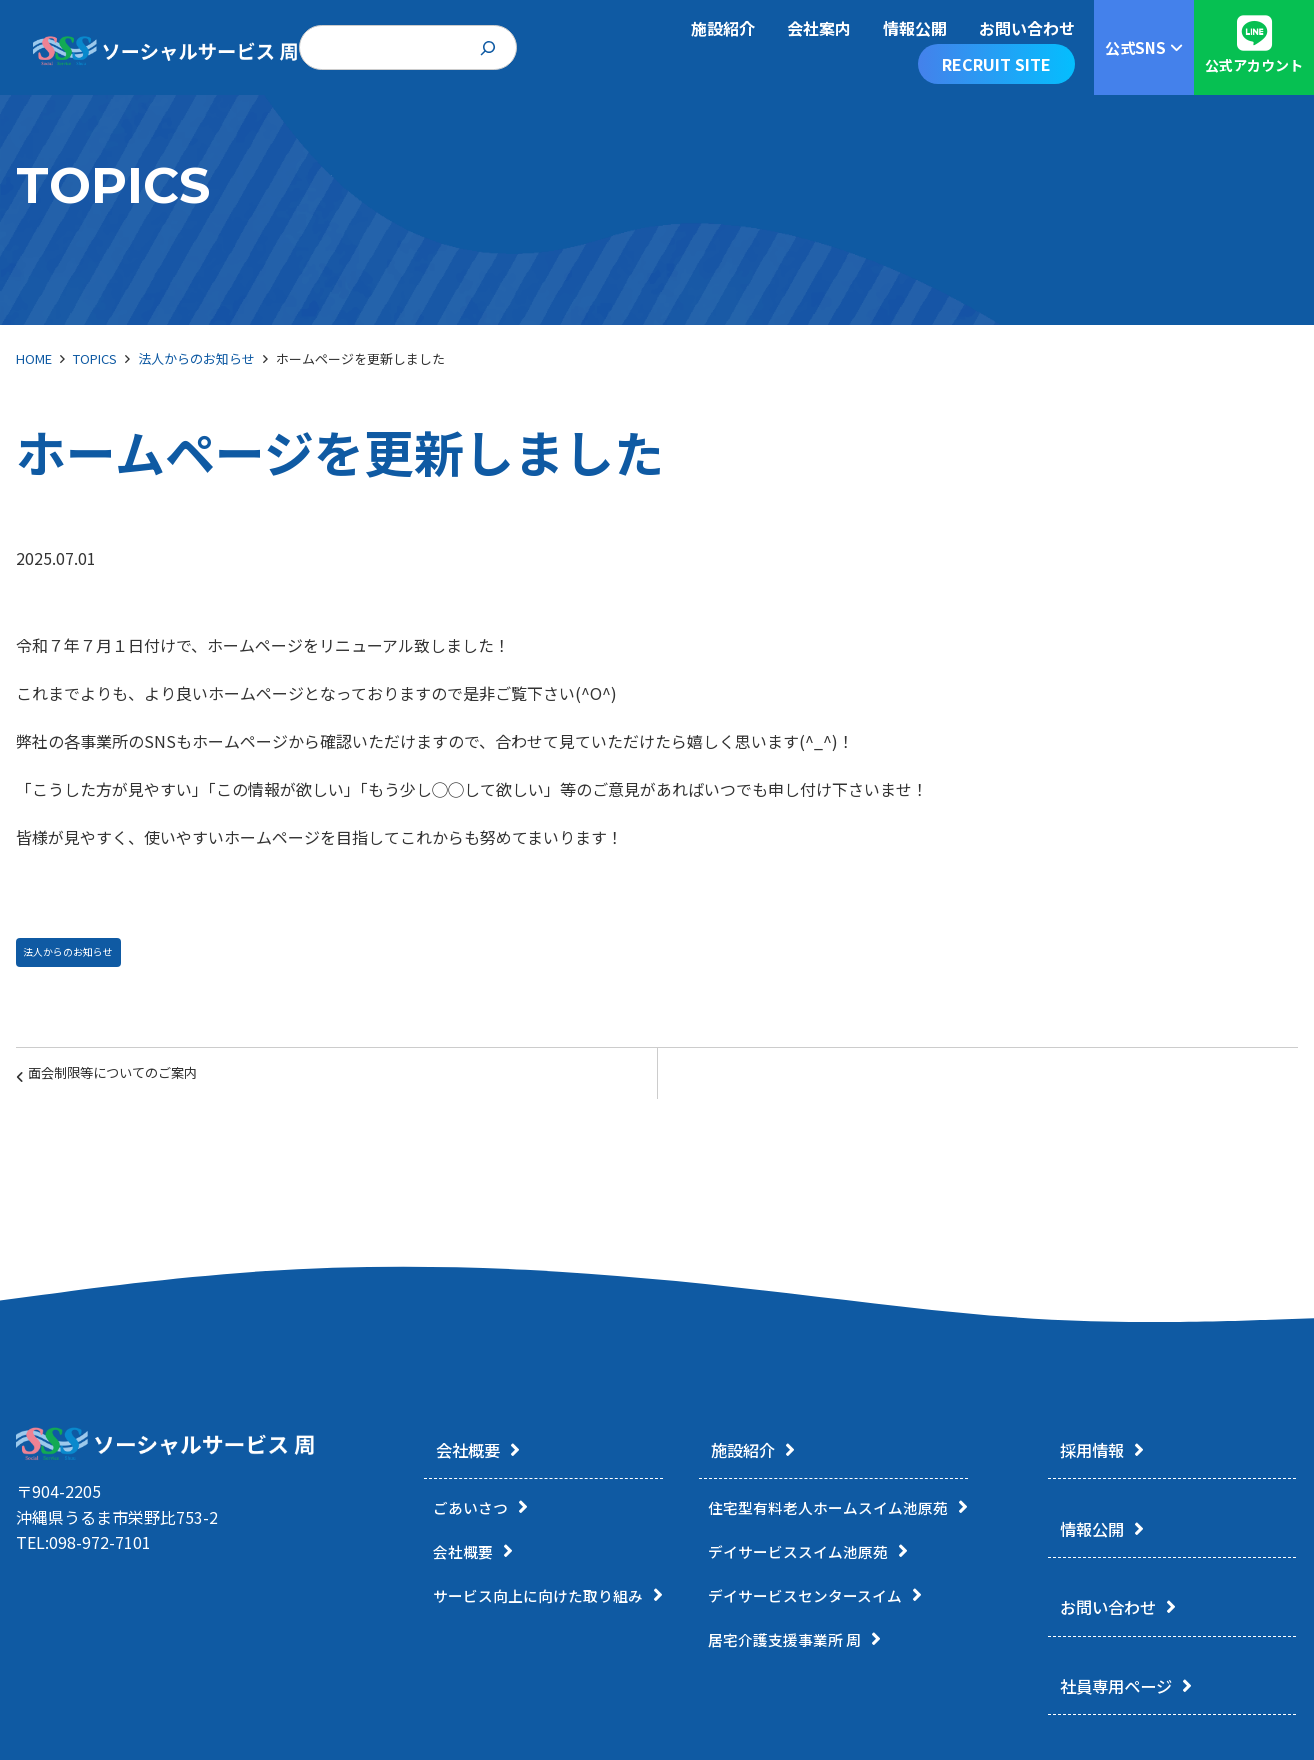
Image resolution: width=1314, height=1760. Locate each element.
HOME (34, 358)
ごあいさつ (473, 1511)
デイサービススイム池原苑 (818, 1555)
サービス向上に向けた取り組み (545, 1599)
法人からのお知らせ (196, 358)
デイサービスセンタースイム (825, 1599)
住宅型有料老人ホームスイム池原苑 (850, 1511)
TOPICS (95, 358)
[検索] (488, 47)
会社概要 (460, 1451)
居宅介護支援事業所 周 (804, 1643)
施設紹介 (749, 1451)
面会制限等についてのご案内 (136, 1081)
